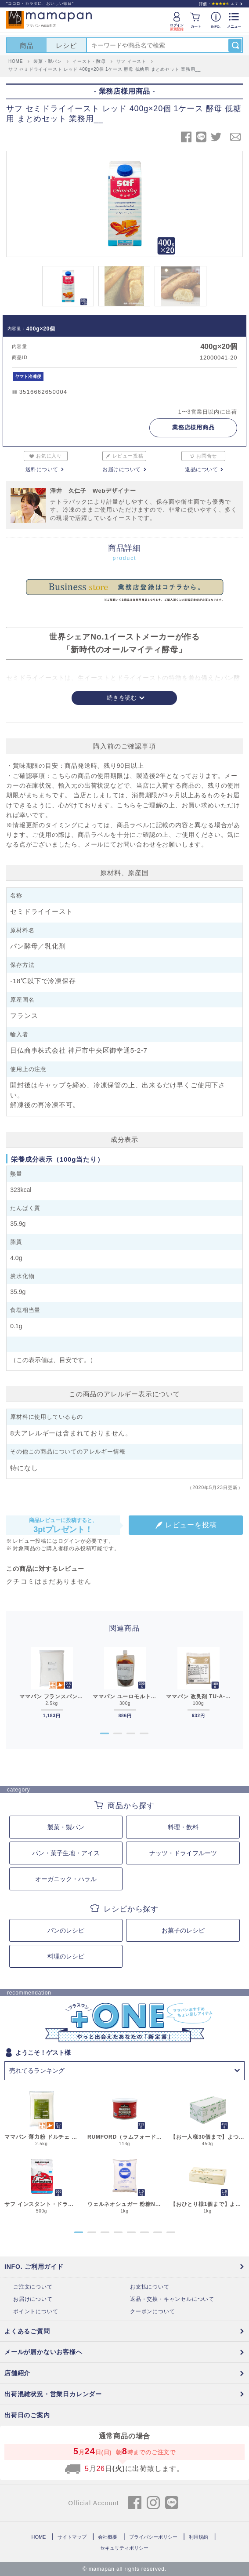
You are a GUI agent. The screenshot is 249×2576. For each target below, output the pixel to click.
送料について (41, 469)
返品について (201, 469)
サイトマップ (72, 2537)
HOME (38, 2537)
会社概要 (107, 2537)
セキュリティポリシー (124, 2548)
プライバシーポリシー (153, 2537)
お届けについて (121, 469)
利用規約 (198, 2537)
